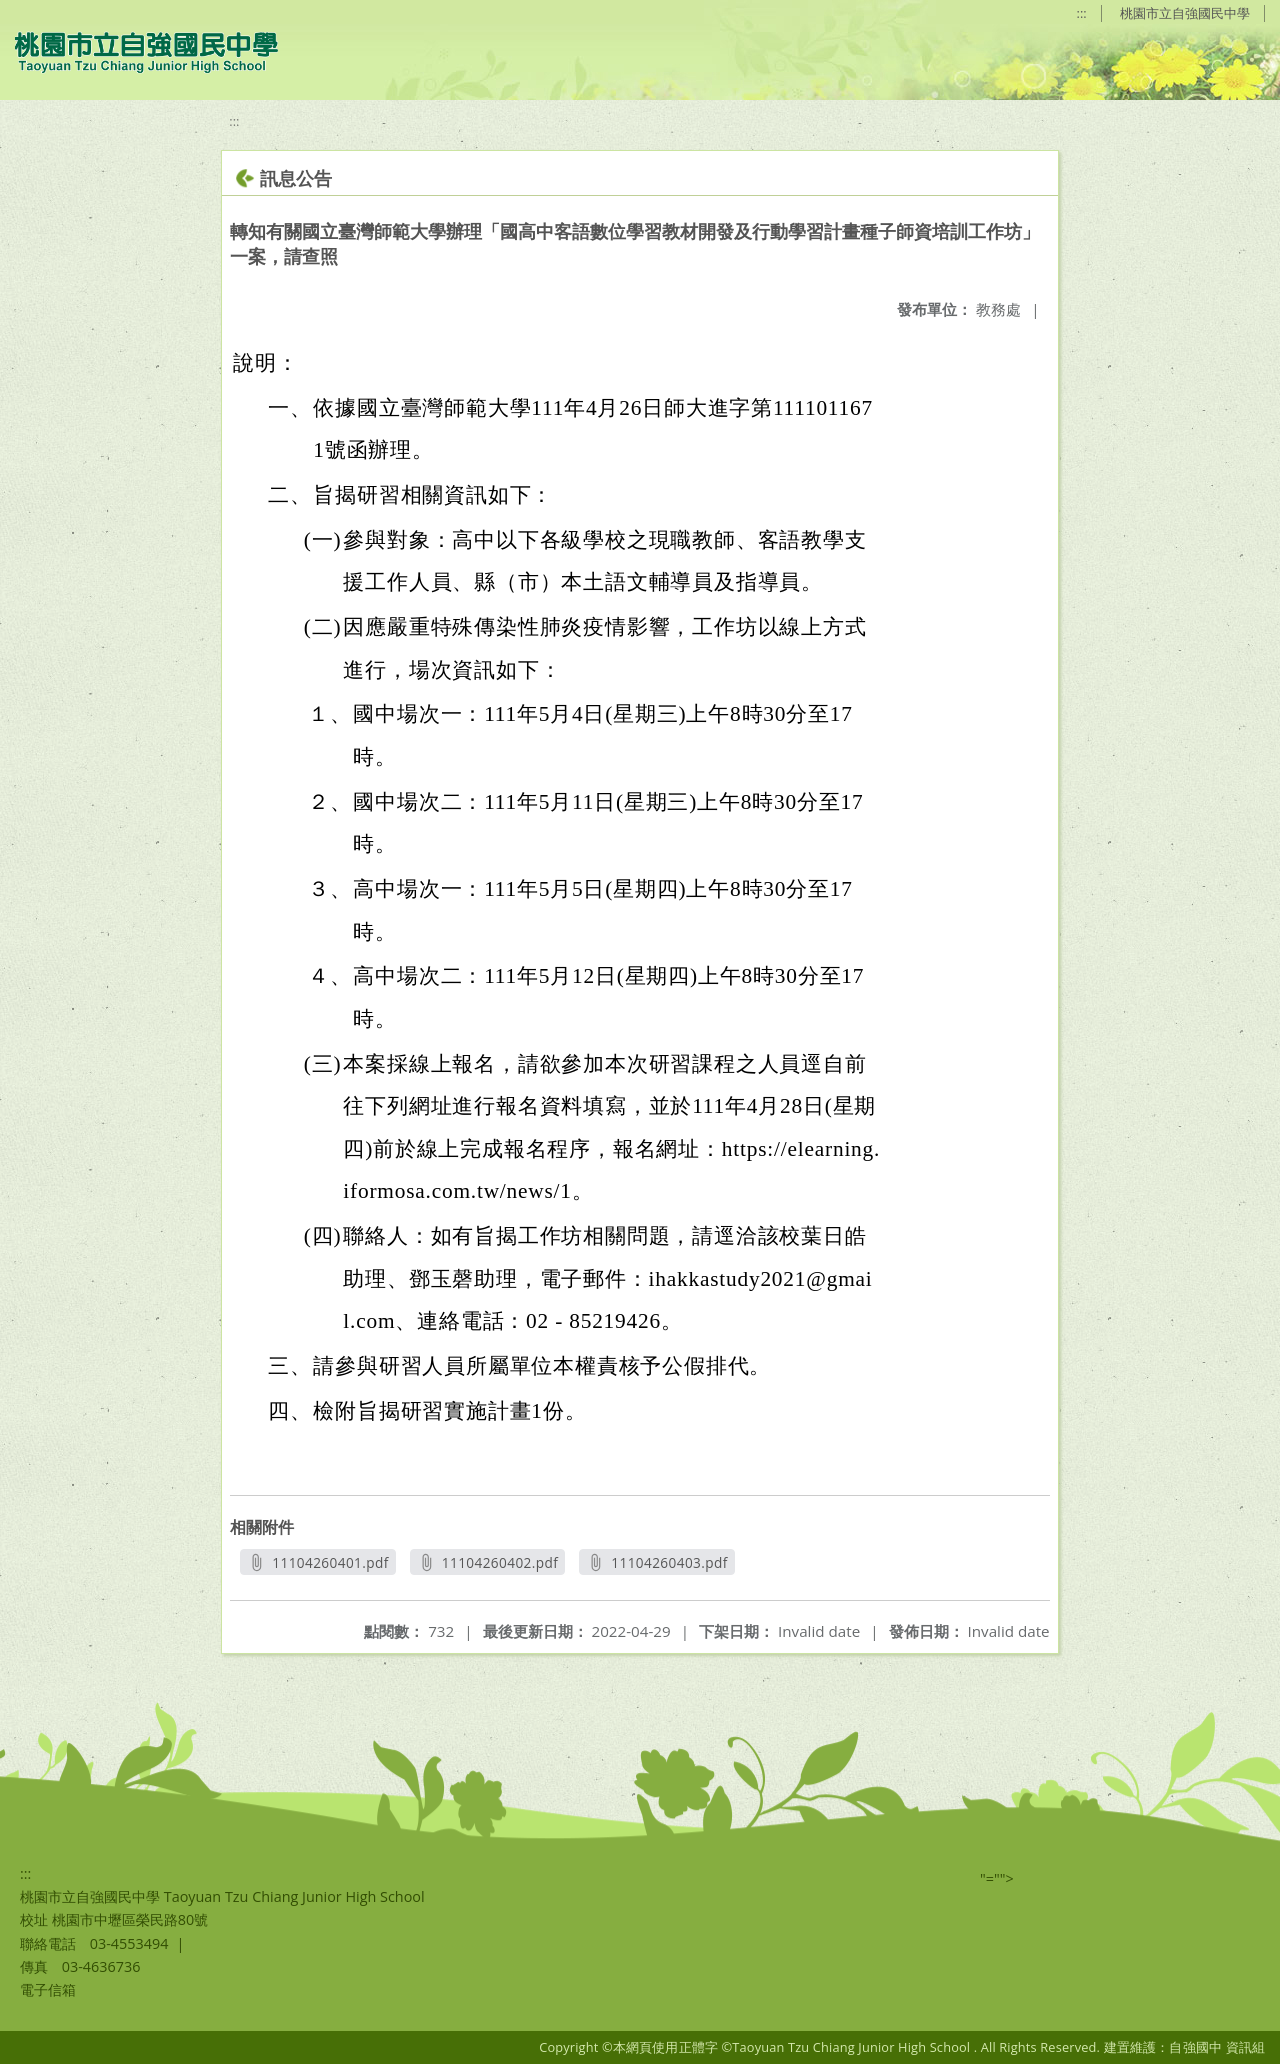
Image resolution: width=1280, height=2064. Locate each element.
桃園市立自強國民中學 (1185, 13)
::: (1082, 13)
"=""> (997, 1878)
